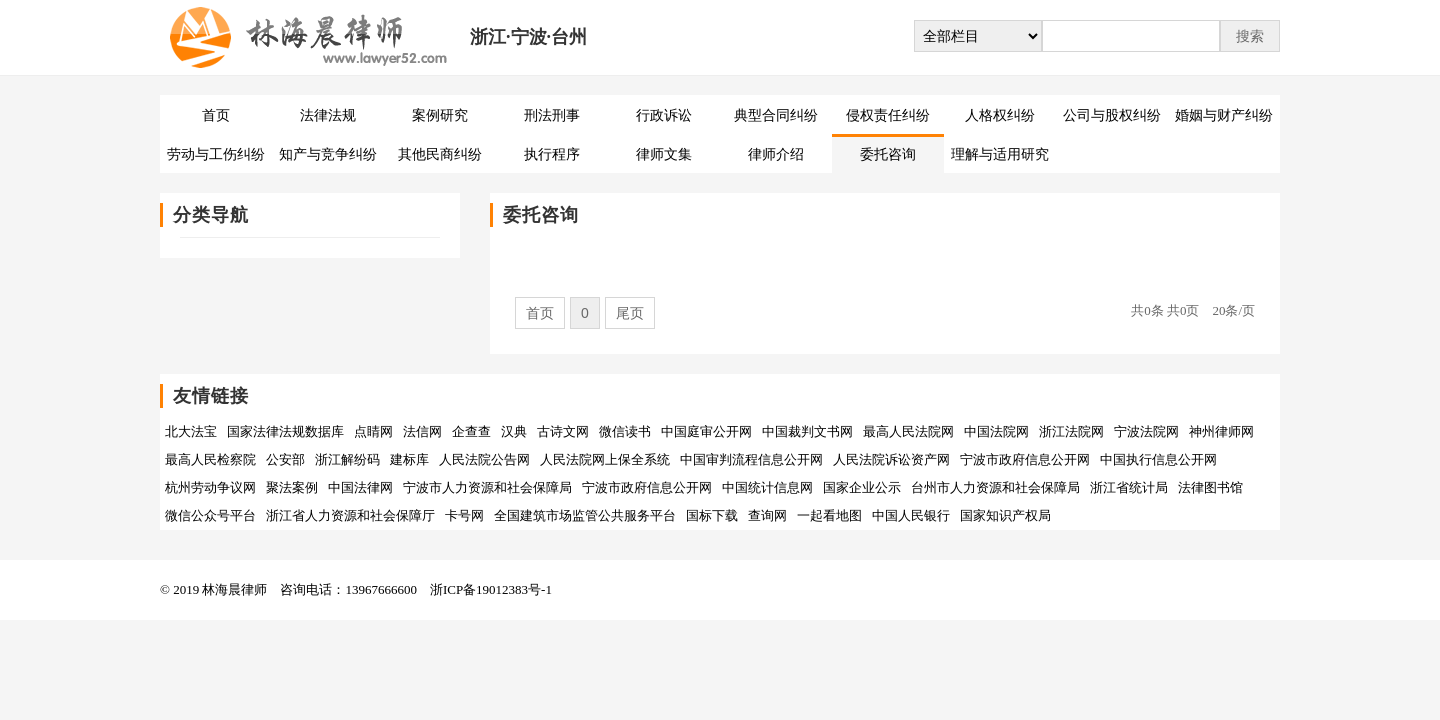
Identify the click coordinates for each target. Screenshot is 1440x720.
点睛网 (373, 431)
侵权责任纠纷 (888, 115)
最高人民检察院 (210, 459)
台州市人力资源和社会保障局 (995, 487)
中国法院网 (996, 431)
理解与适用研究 (1000, 154)
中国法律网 (360, 487)
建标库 (409, 459)
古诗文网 (563, 431)
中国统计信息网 (767, 487)
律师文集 (664, 154)
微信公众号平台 (210, 515)
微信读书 (625, 431)
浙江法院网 (1071, 431)
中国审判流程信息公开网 (751, 459)
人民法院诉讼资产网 (891, 459)
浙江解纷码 (347, 459)
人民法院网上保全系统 (605, 459)
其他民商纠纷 (440, 154)
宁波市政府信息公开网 (1025, 459)
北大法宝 (191, 431)
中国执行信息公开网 (1158, 459)
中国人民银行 (911, 515)
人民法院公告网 (484, 459)
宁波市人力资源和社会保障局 (487, 487)
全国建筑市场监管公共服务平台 (585, 515)
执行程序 (552, 154)
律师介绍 (776, 154)
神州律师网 (1221, 431)
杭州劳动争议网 (210, 487)
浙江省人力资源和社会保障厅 (350, 515)
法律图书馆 (1210, 487)
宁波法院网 (1146, 431)
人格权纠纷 (1000, 115)
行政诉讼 (664, 115)
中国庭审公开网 (706, 431)
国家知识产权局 (1005, 515)
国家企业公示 (862, 487)
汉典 (514, 431)
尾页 (630, 313)
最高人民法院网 (908, 431)
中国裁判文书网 (807, 431)
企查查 (471, 431)
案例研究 (440, 115)
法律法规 (328, 115)
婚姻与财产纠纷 (1224, 115)
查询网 (767, 515)
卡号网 (464, 515)
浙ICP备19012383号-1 (491, 589)
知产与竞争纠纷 (328, 154)
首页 (216, 115)
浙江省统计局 (1129, 487)
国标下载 (712, 515)
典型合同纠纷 (776, 115)
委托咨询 (888, 154)
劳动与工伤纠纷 (216, 154)
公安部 (285, 459)
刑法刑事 (552, 115)
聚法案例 (292, 487)
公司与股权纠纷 (1112, 115)
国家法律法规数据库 (285, 431)
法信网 (422, 431)
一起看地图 (829, 515)
